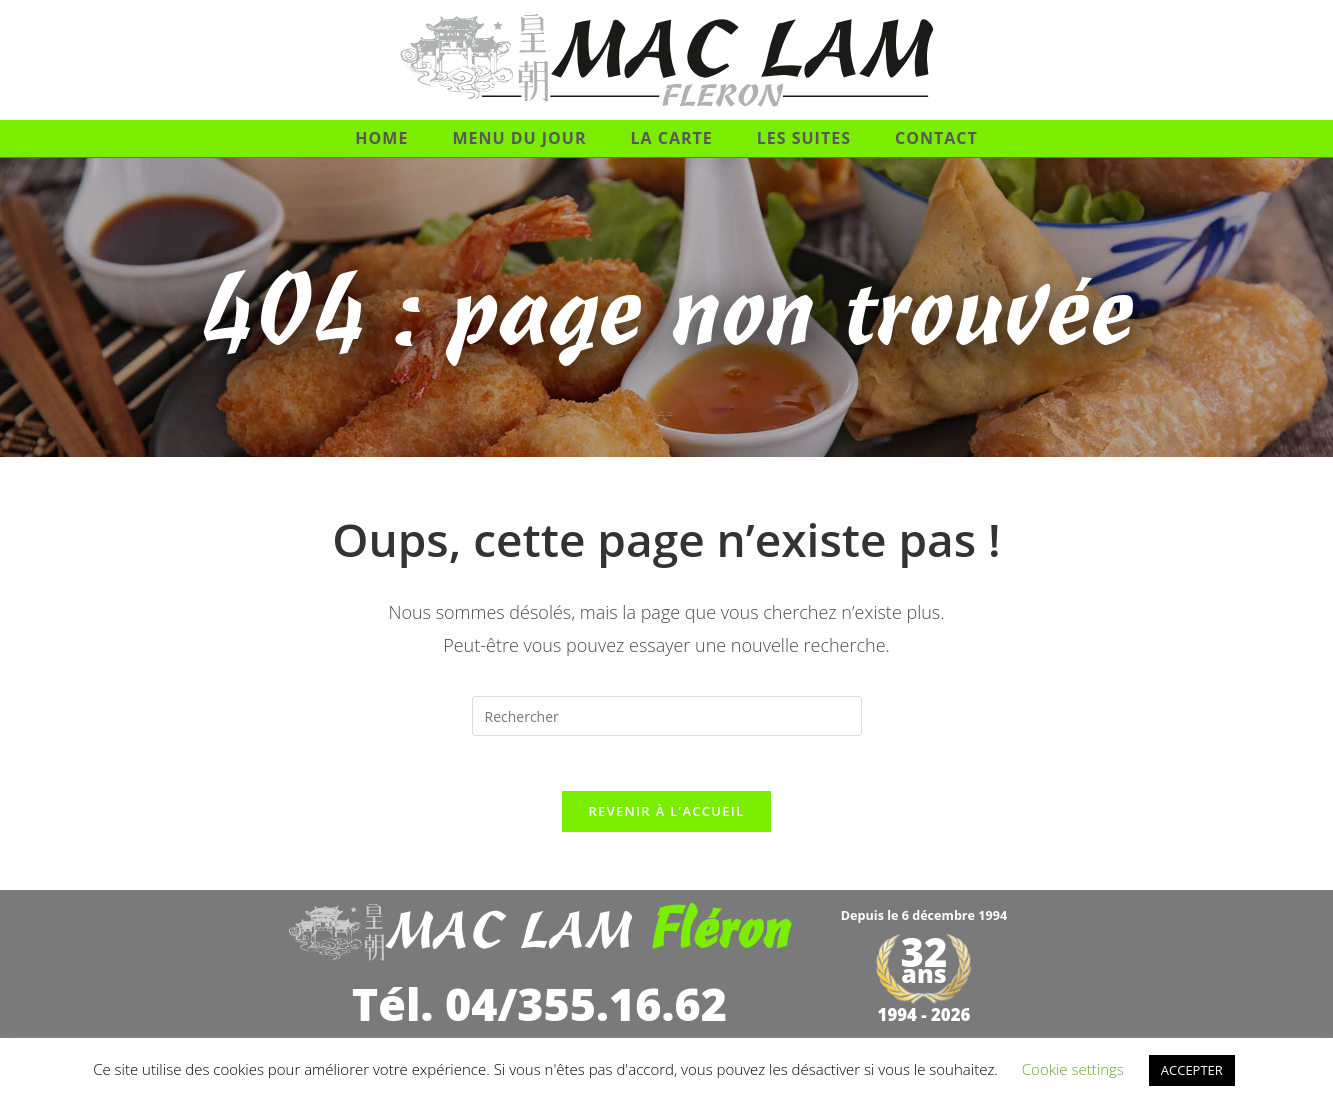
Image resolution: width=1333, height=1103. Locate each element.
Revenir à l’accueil (666, 817)
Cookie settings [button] (1073, 1069)
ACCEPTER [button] (1192, 1070)
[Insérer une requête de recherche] (667, 716)
